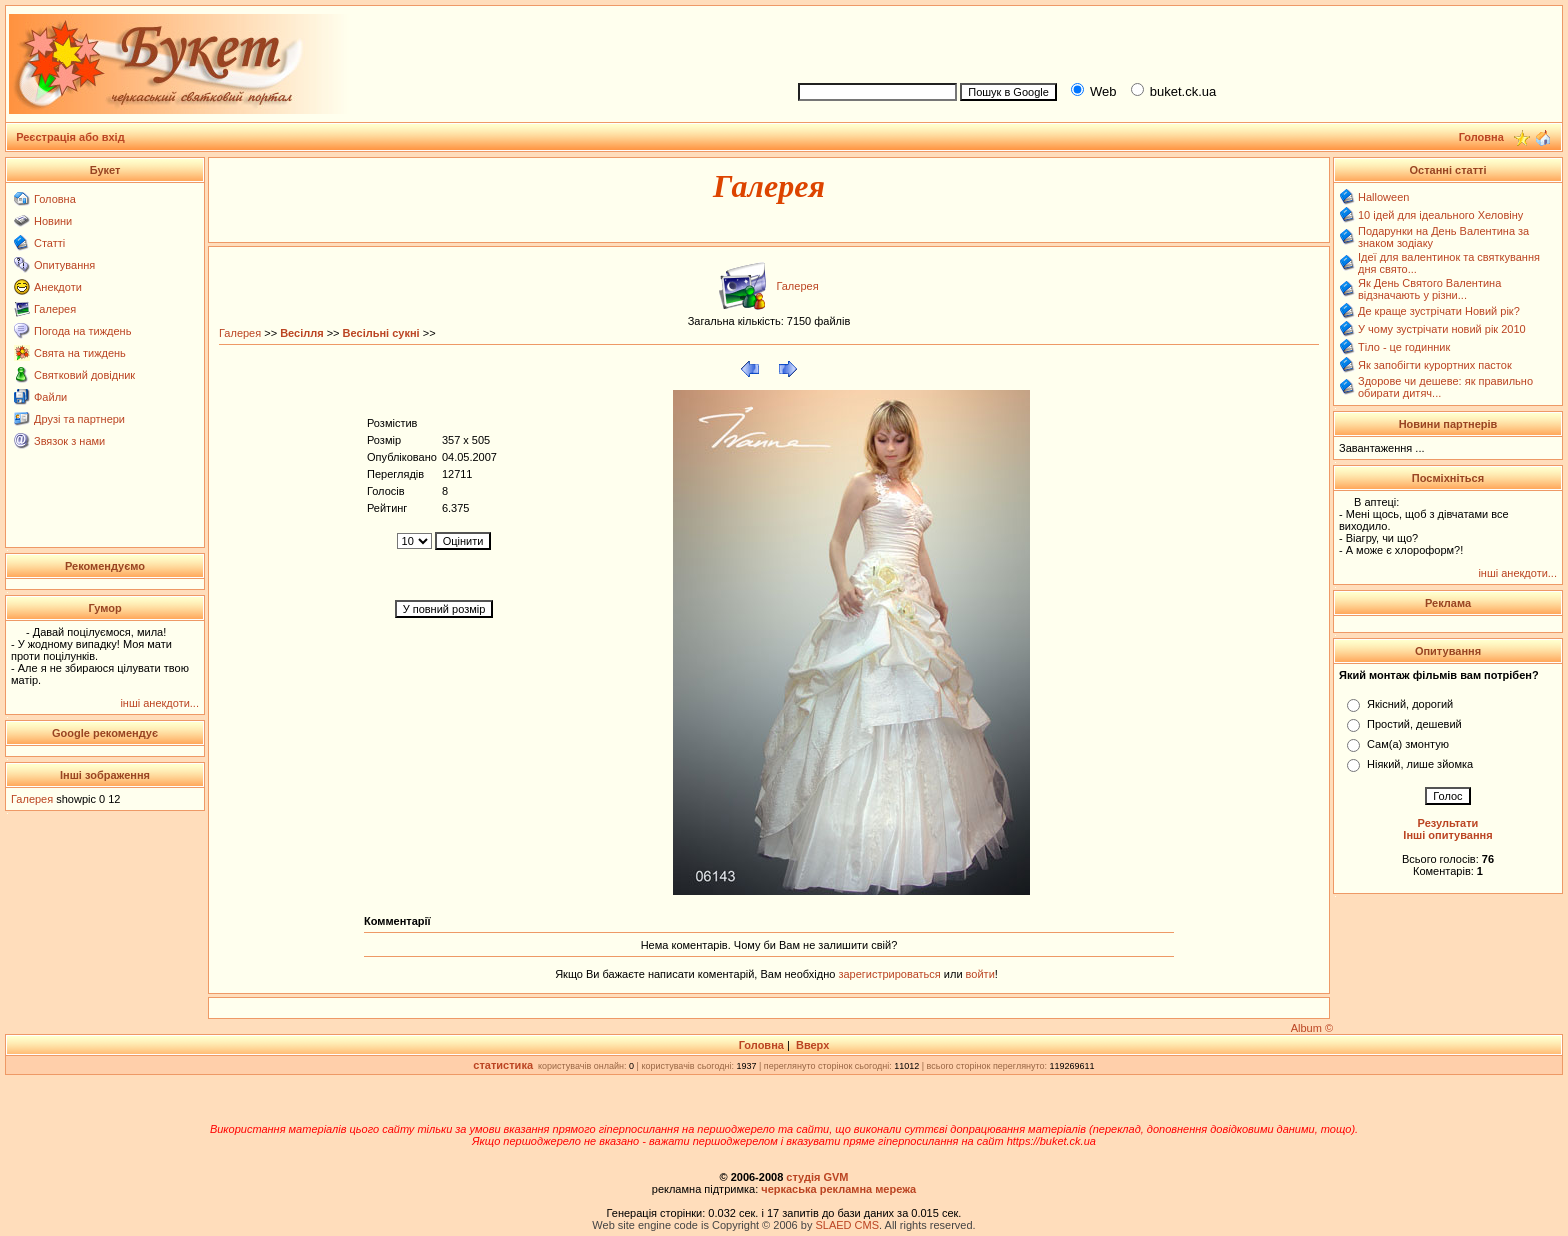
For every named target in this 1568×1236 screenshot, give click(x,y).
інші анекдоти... (159, 703)
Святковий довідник (84, 375)
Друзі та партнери (79, 419)
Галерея (55, 309)
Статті (49, 243)
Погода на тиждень (82, 331)
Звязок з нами (69, 441)
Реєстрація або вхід (70, 137)
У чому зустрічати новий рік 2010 (1442, 329)
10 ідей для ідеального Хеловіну (1440, 215)
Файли (50, 397)
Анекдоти (58, 287)
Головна (55, 199)
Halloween (1383, 197)
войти (979, 974)
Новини (53, 221)
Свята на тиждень (80, 353)
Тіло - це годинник (1404, 347)
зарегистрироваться (890, 974)
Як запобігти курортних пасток (1435, 365)
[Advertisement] (1172, 41)
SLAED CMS (847, 1225)
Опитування (64, 265)
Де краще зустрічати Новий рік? (1439, 311)
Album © (1312, 1028)
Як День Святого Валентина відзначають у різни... (1429, 289)
